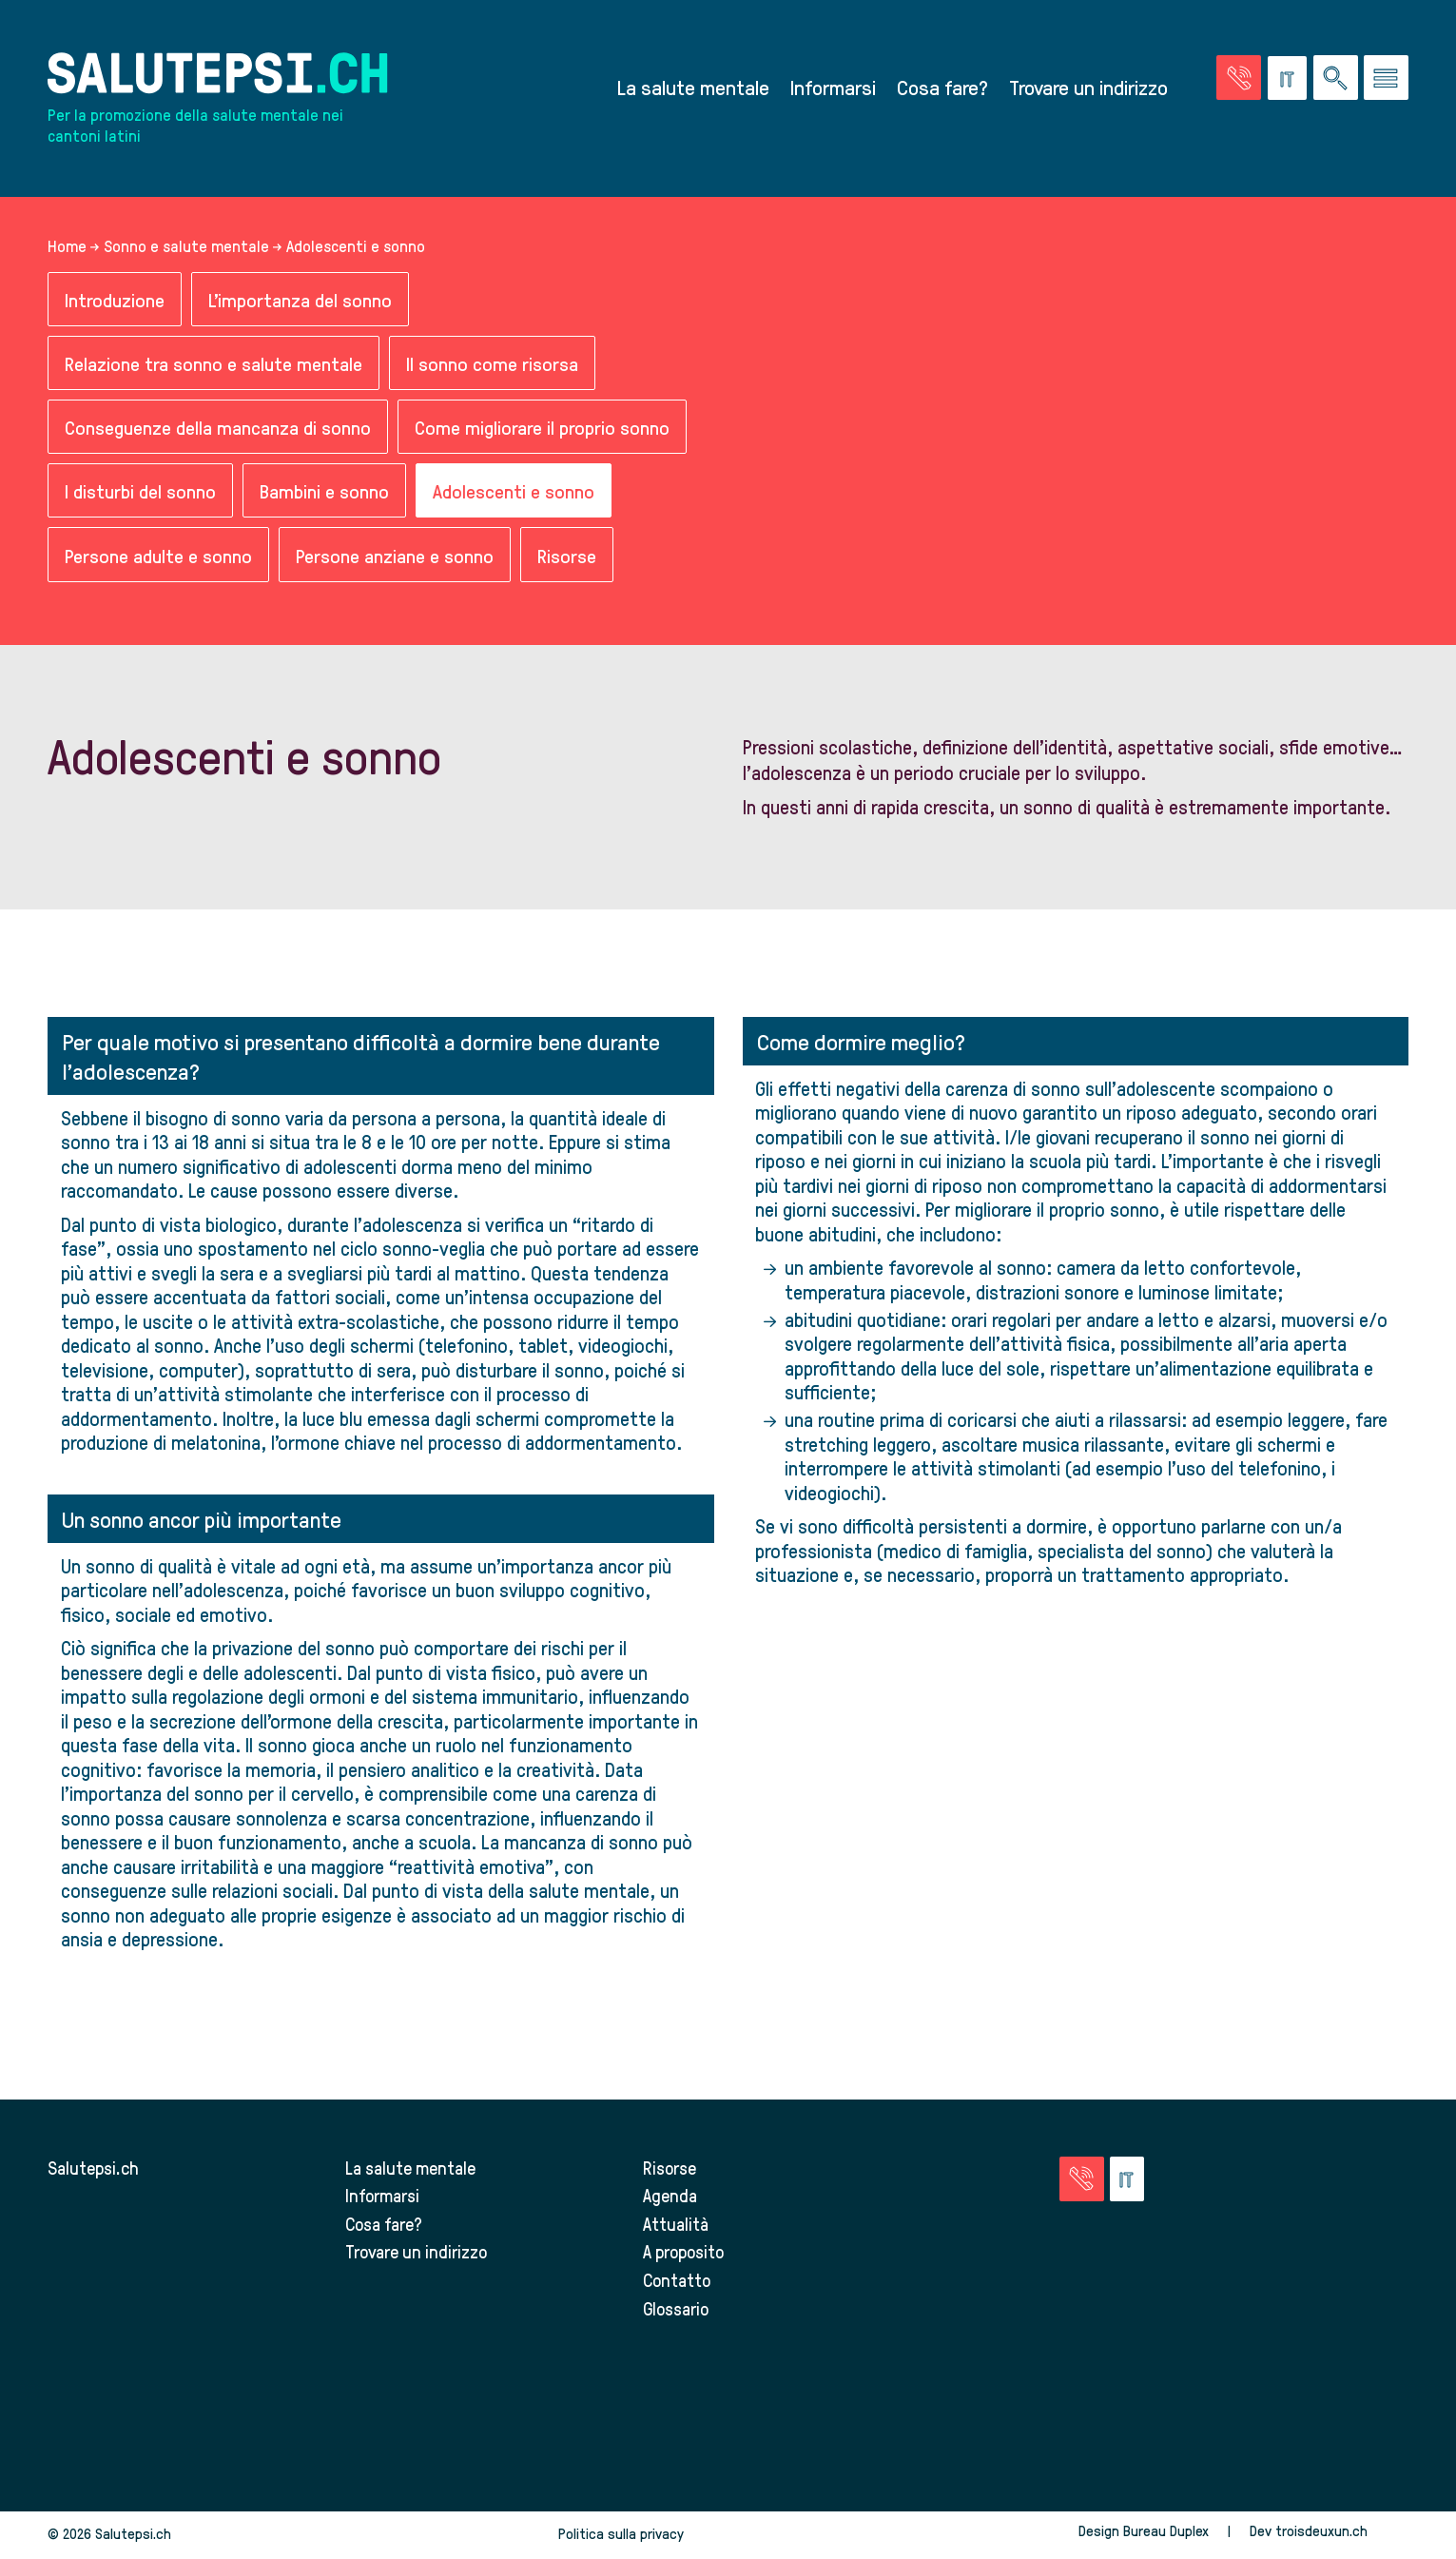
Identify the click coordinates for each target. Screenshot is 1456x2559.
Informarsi (833, 88)
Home (67, 248)
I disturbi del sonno (140, 494)
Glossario (677, 2311)
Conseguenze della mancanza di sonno (218, 430)
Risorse (566, 558)
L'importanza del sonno (301, 302)
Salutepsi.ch (93, 2170)
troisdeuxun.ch (1341, 2534)
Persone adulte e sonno (158, 558)
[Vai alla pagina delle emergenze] (1238, 79)
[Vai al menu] (1386, 79)
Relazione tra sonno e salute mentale (213, 366)
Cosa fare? (942, 88)
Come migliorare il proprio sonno (542, 430)
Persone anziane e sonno (395, 558)
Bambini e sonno (324, 494)
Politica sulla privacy (621, 2537)
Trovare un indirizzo (1088, 88)
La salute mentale (693, 88)
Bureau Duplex (1166, 2534)
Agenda (670, 2199)
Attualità (676, 2226)
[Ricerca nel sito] (1335, 79)
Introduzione (115, 302)
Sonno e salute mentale (186, 248)
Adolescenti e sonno (513, 494)
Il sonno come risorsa (492, 366)
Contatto (677, 2283)
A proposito (684, 2255)
